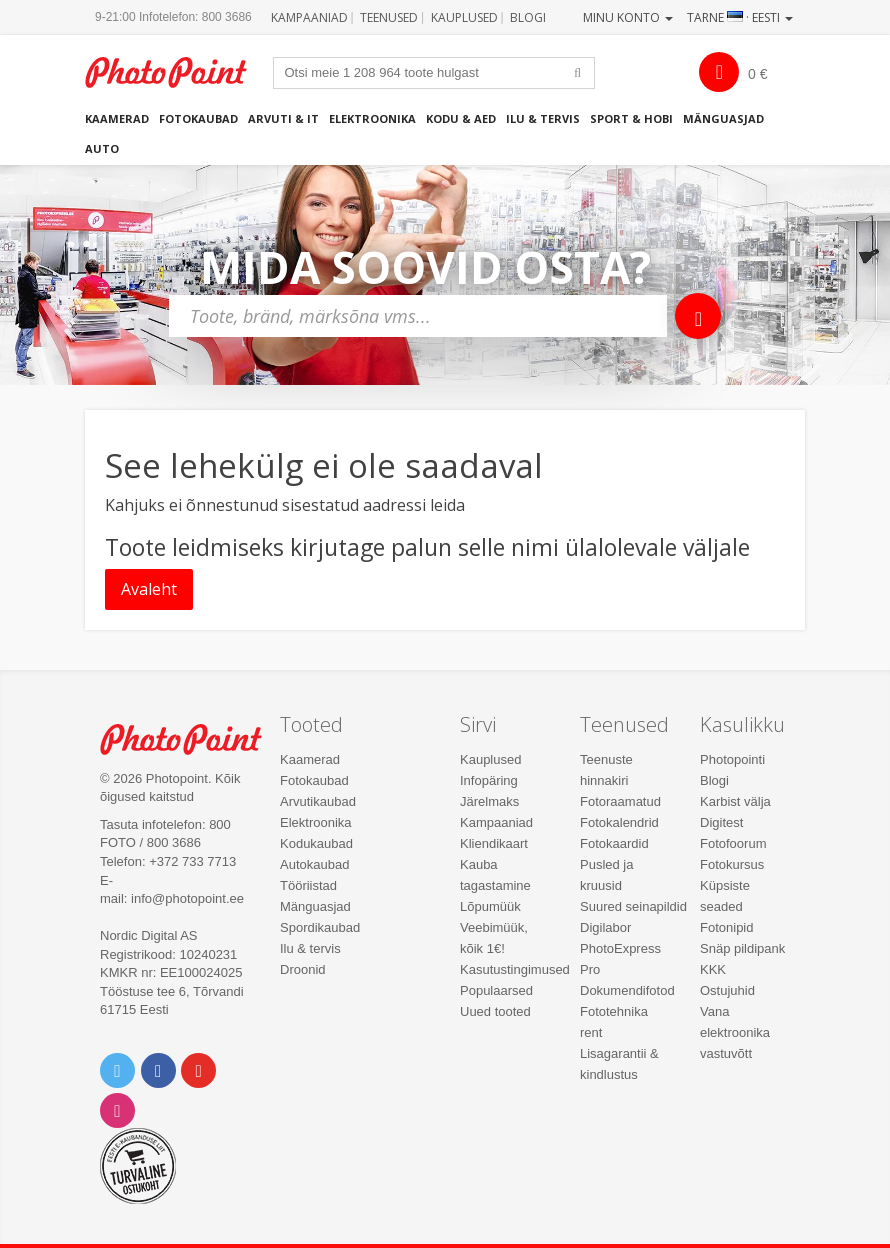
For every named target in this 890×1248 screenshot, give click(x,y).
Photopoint (176, 72)
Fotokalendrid (619, 822)
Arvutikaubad (318, 801)
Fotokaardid (614, 843)
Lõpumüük (490, 906)
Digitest (721, 822)
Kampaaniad (309, 17)
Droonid (303, 969)
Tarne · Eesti (740, 17)
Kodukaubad (316, 843)
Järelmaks (489, 801)
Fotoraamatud (620, 801)
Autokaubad (314, 864)
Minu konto (628, 17)
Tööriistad (308, 885)
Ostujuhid (727, 990)
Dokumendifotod (627, 990)
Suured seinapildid (633, 906)
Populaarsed (496, 990)
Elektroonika (372, 118)
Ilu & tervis (543, 118)
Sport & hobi (631, 118)
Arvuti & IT (283, 118)
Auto (102, 148)
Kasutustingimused (515, 969)
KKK (713, 969)
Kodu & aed (461, 118)
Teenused (389, 17)
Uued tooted (495, 1011)
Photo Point (191, 739)
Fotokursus (732, 864)
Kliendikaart (494, 843)
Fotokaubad (198, 118)
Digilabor (605, 927)
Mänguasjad (723, 118)
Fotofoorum (733, 843)
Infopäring (489, 780)
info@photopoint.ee (187, 898)
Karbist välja (735, 801)
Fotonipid (726, 927)
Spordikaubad (320, 927)
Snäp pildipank (742, 948)
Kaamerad (117, 118)
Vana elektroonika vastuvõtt (735, 1032)
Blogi (528, 17)
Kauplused (464, 17)
